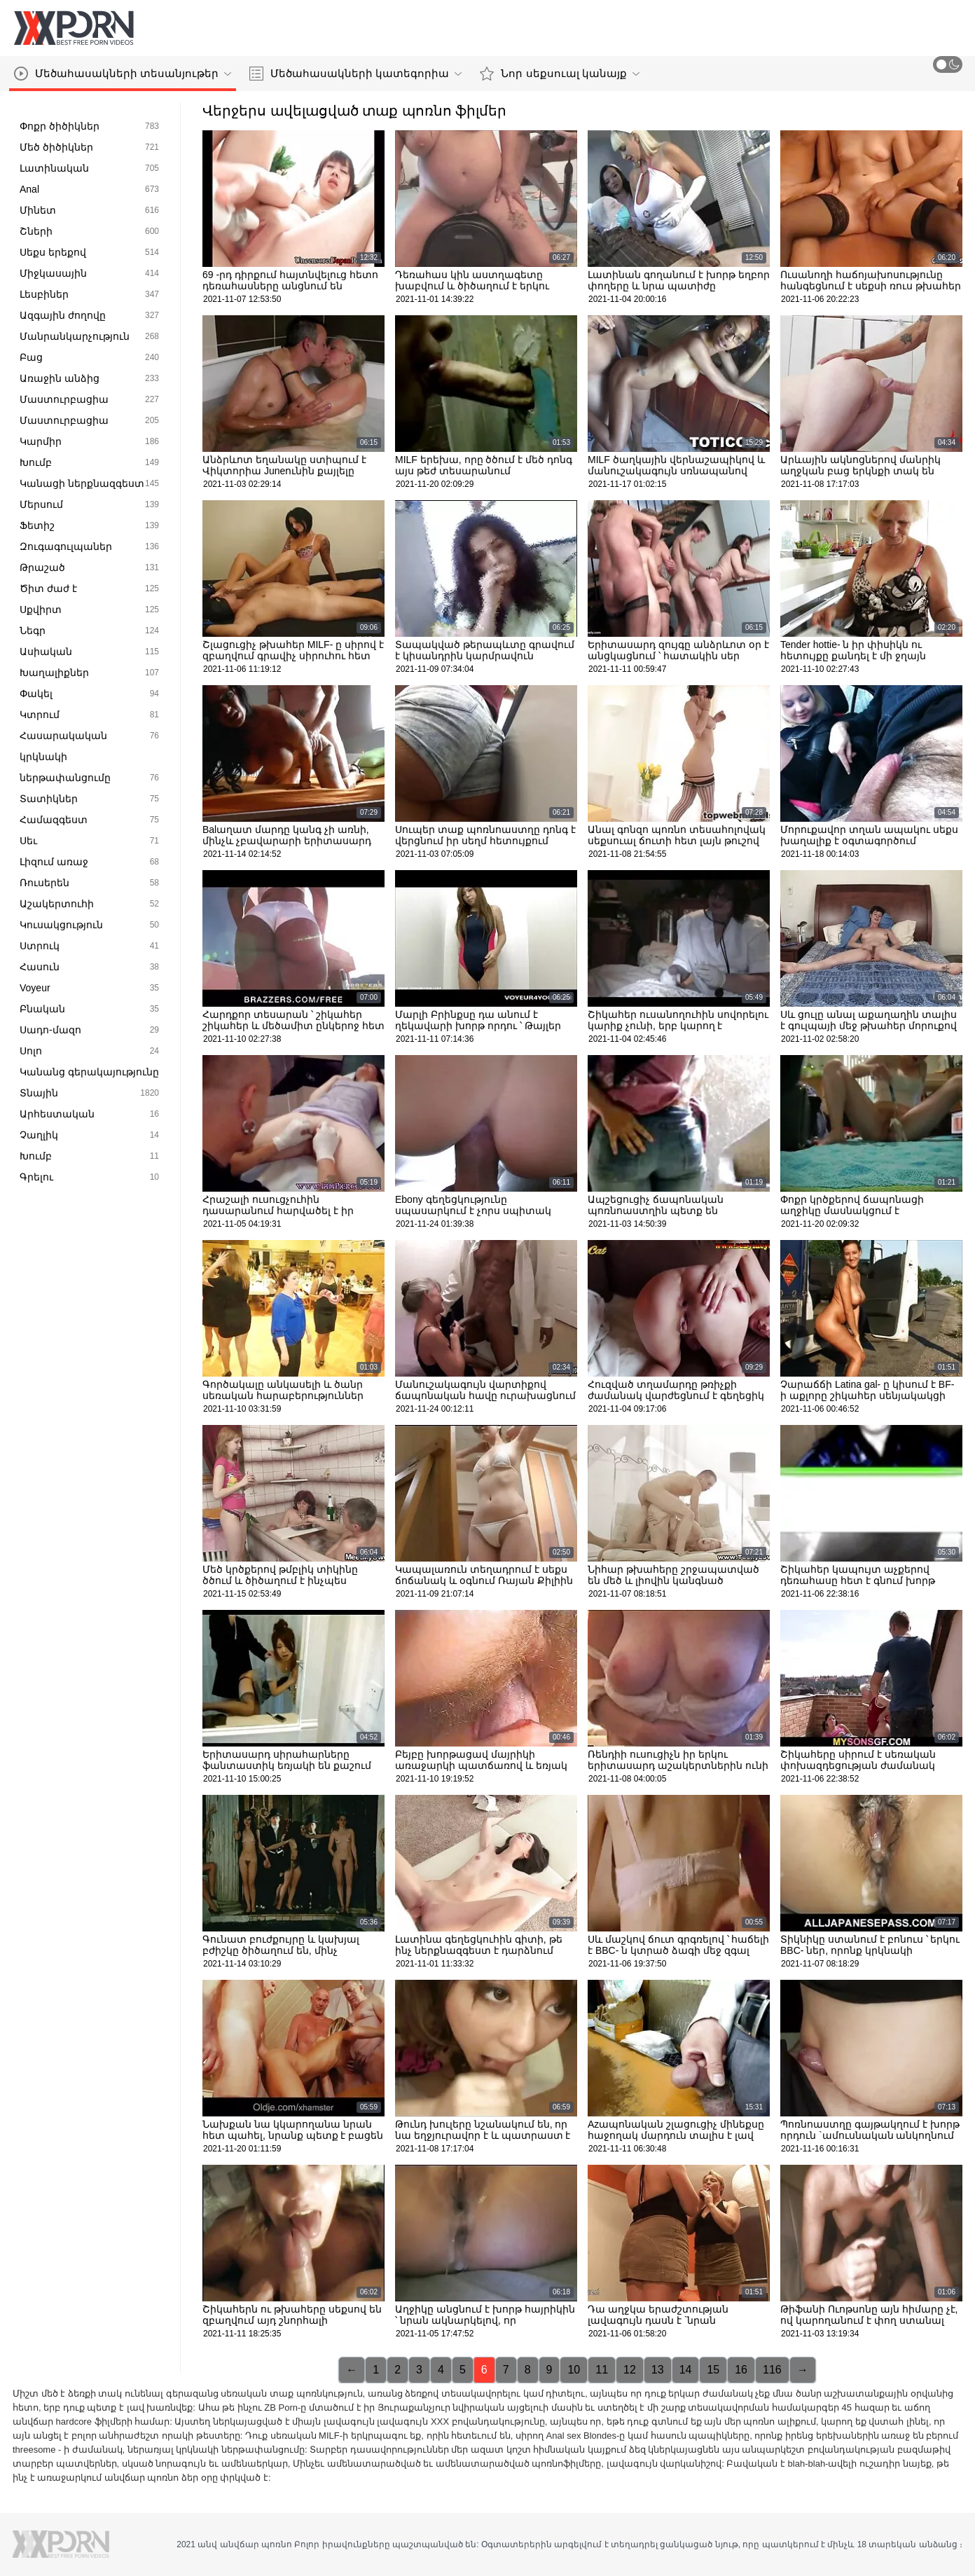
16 (741, 2370)
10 (573, 2370)
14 (685, 2370)
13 (657, 2370)
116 (772, 2370)
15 (713, 2370)
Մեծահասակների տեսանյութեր (122, 74)
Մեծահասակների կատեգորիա (355, 74)
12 (629, 2370)
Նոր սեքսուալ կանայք (559, 74)
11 (601, 2370)
